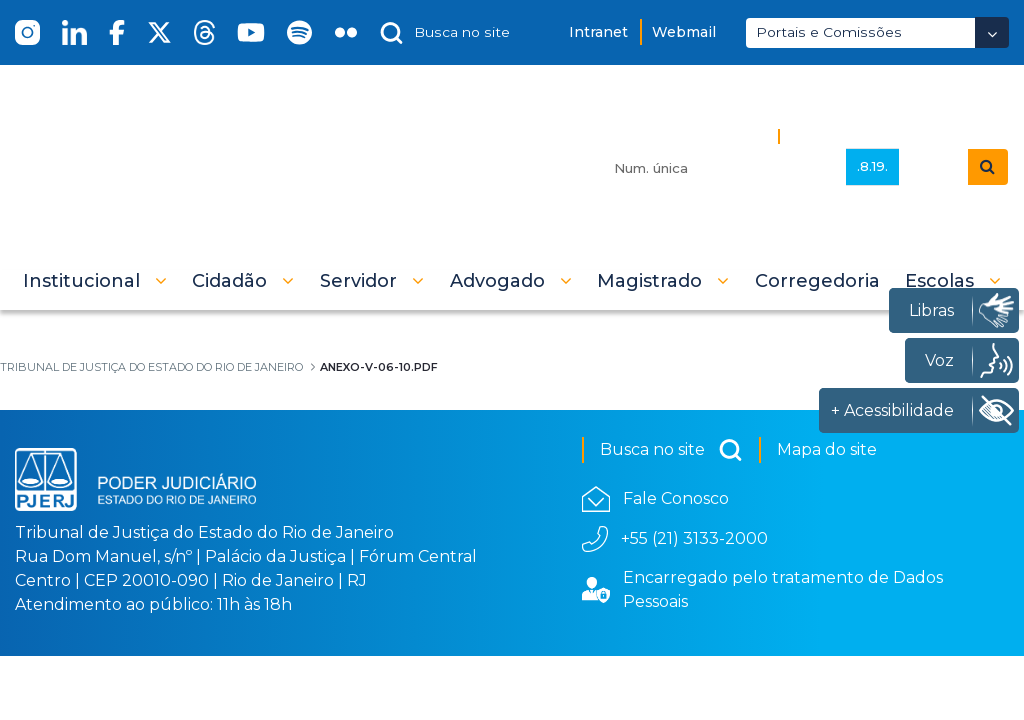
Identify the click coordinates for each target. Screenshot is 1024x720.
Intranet (598, 32)
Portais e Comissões (829, 32)
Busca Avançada (856, 135)
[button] (95, 281)
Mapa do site (827, 449)
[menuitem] (817, 281)
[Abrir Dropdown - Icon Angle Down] (992, 32)
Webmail (684, 32)
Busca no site (671, 450)
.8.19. (872, 166)
